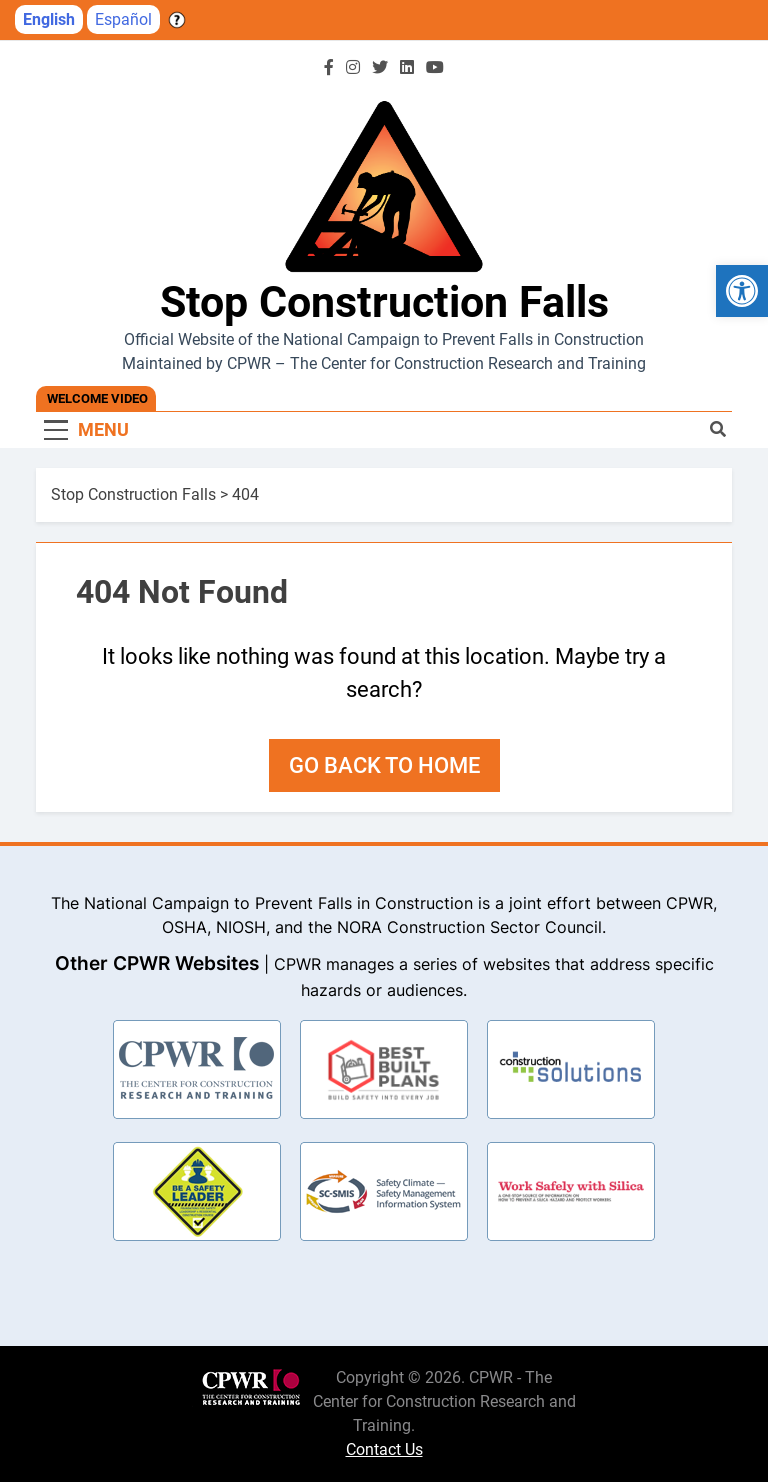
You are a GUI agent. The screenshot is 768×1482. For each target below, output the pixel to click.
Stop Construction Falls (384, 302)
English (49, 19)
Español (123, 19)
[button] (742, 291)
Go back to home (384, 765)
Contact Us (384, 1449)
